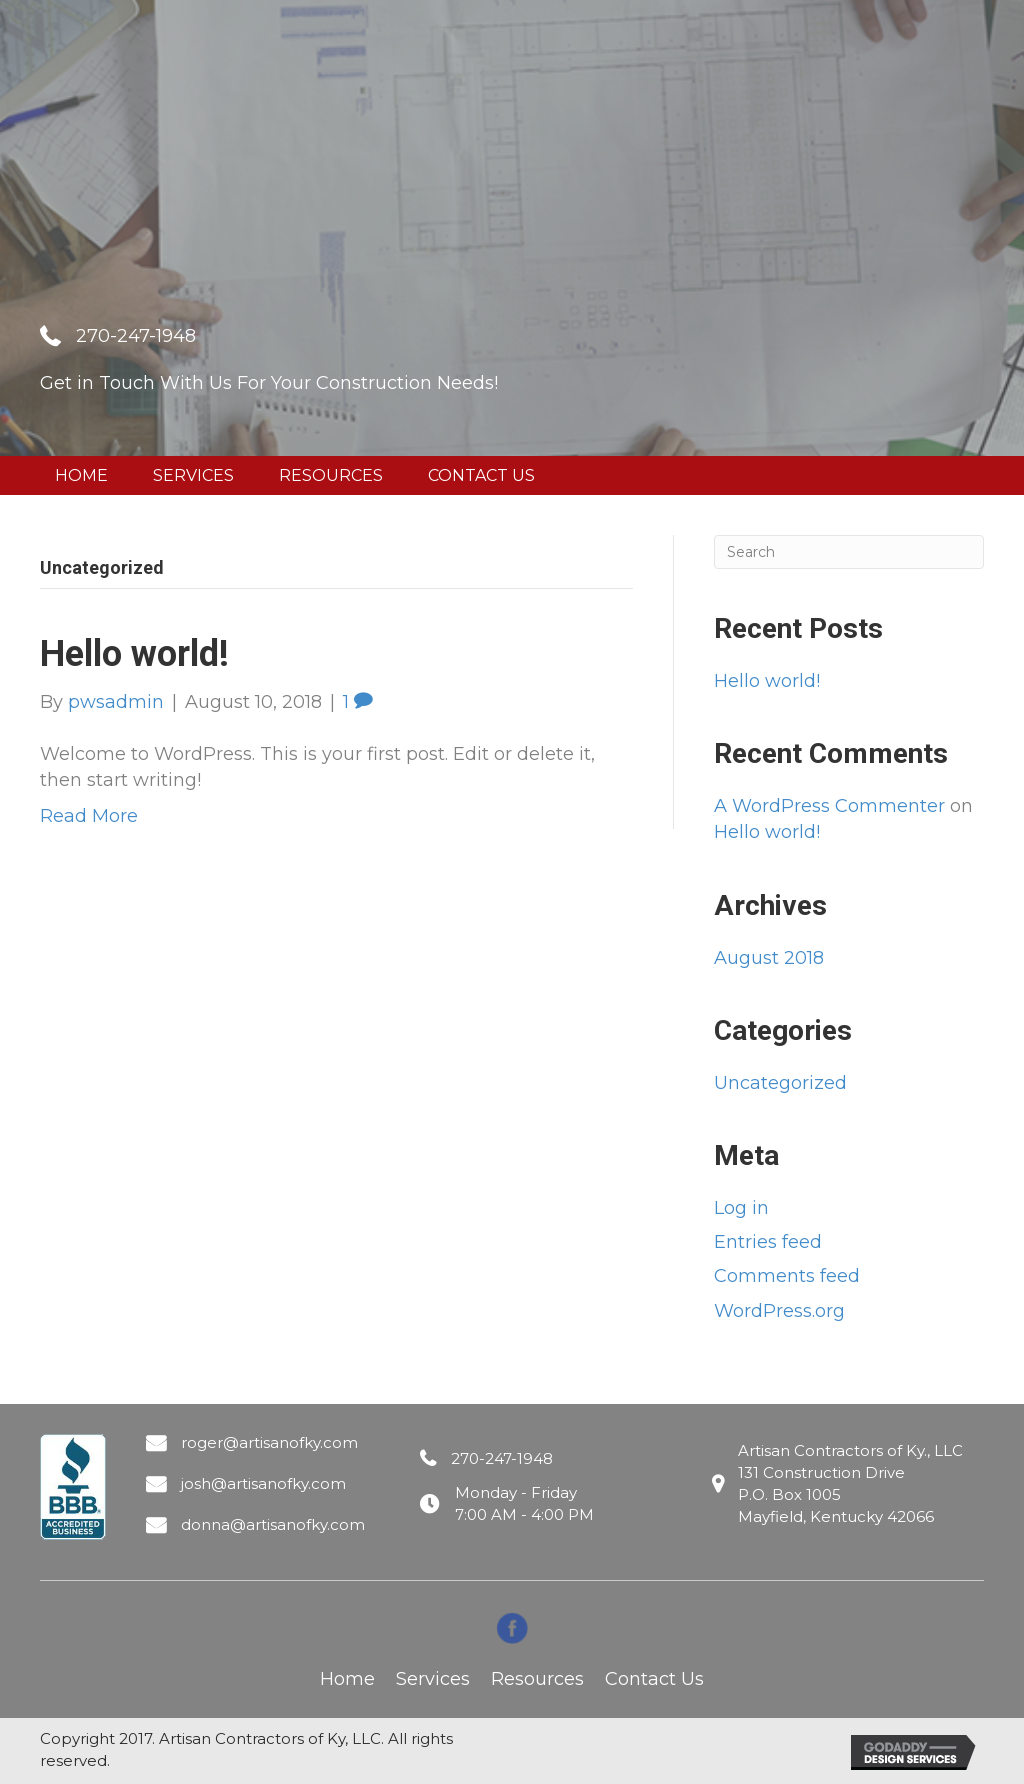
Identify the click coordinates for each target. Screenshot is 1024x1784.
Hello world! (134, 654)
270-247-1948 (136, 336)
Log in (741, 1208)
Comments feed (787, 1276)
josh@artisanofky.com (263, 1483)
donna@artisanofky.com (273, 1524)
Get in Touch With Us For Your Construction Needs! (269, 383)
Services (433, 1679)
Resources (537, 1679)
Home (347, 1679)
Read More (89, 816)
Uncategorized (780, 1083)
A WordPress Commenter (829, 806)
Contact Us (654, 1679)
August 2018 (769, 958)
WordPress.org (779, 1311)
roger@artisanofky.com (269, 1442)
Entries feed (768, 1242)
